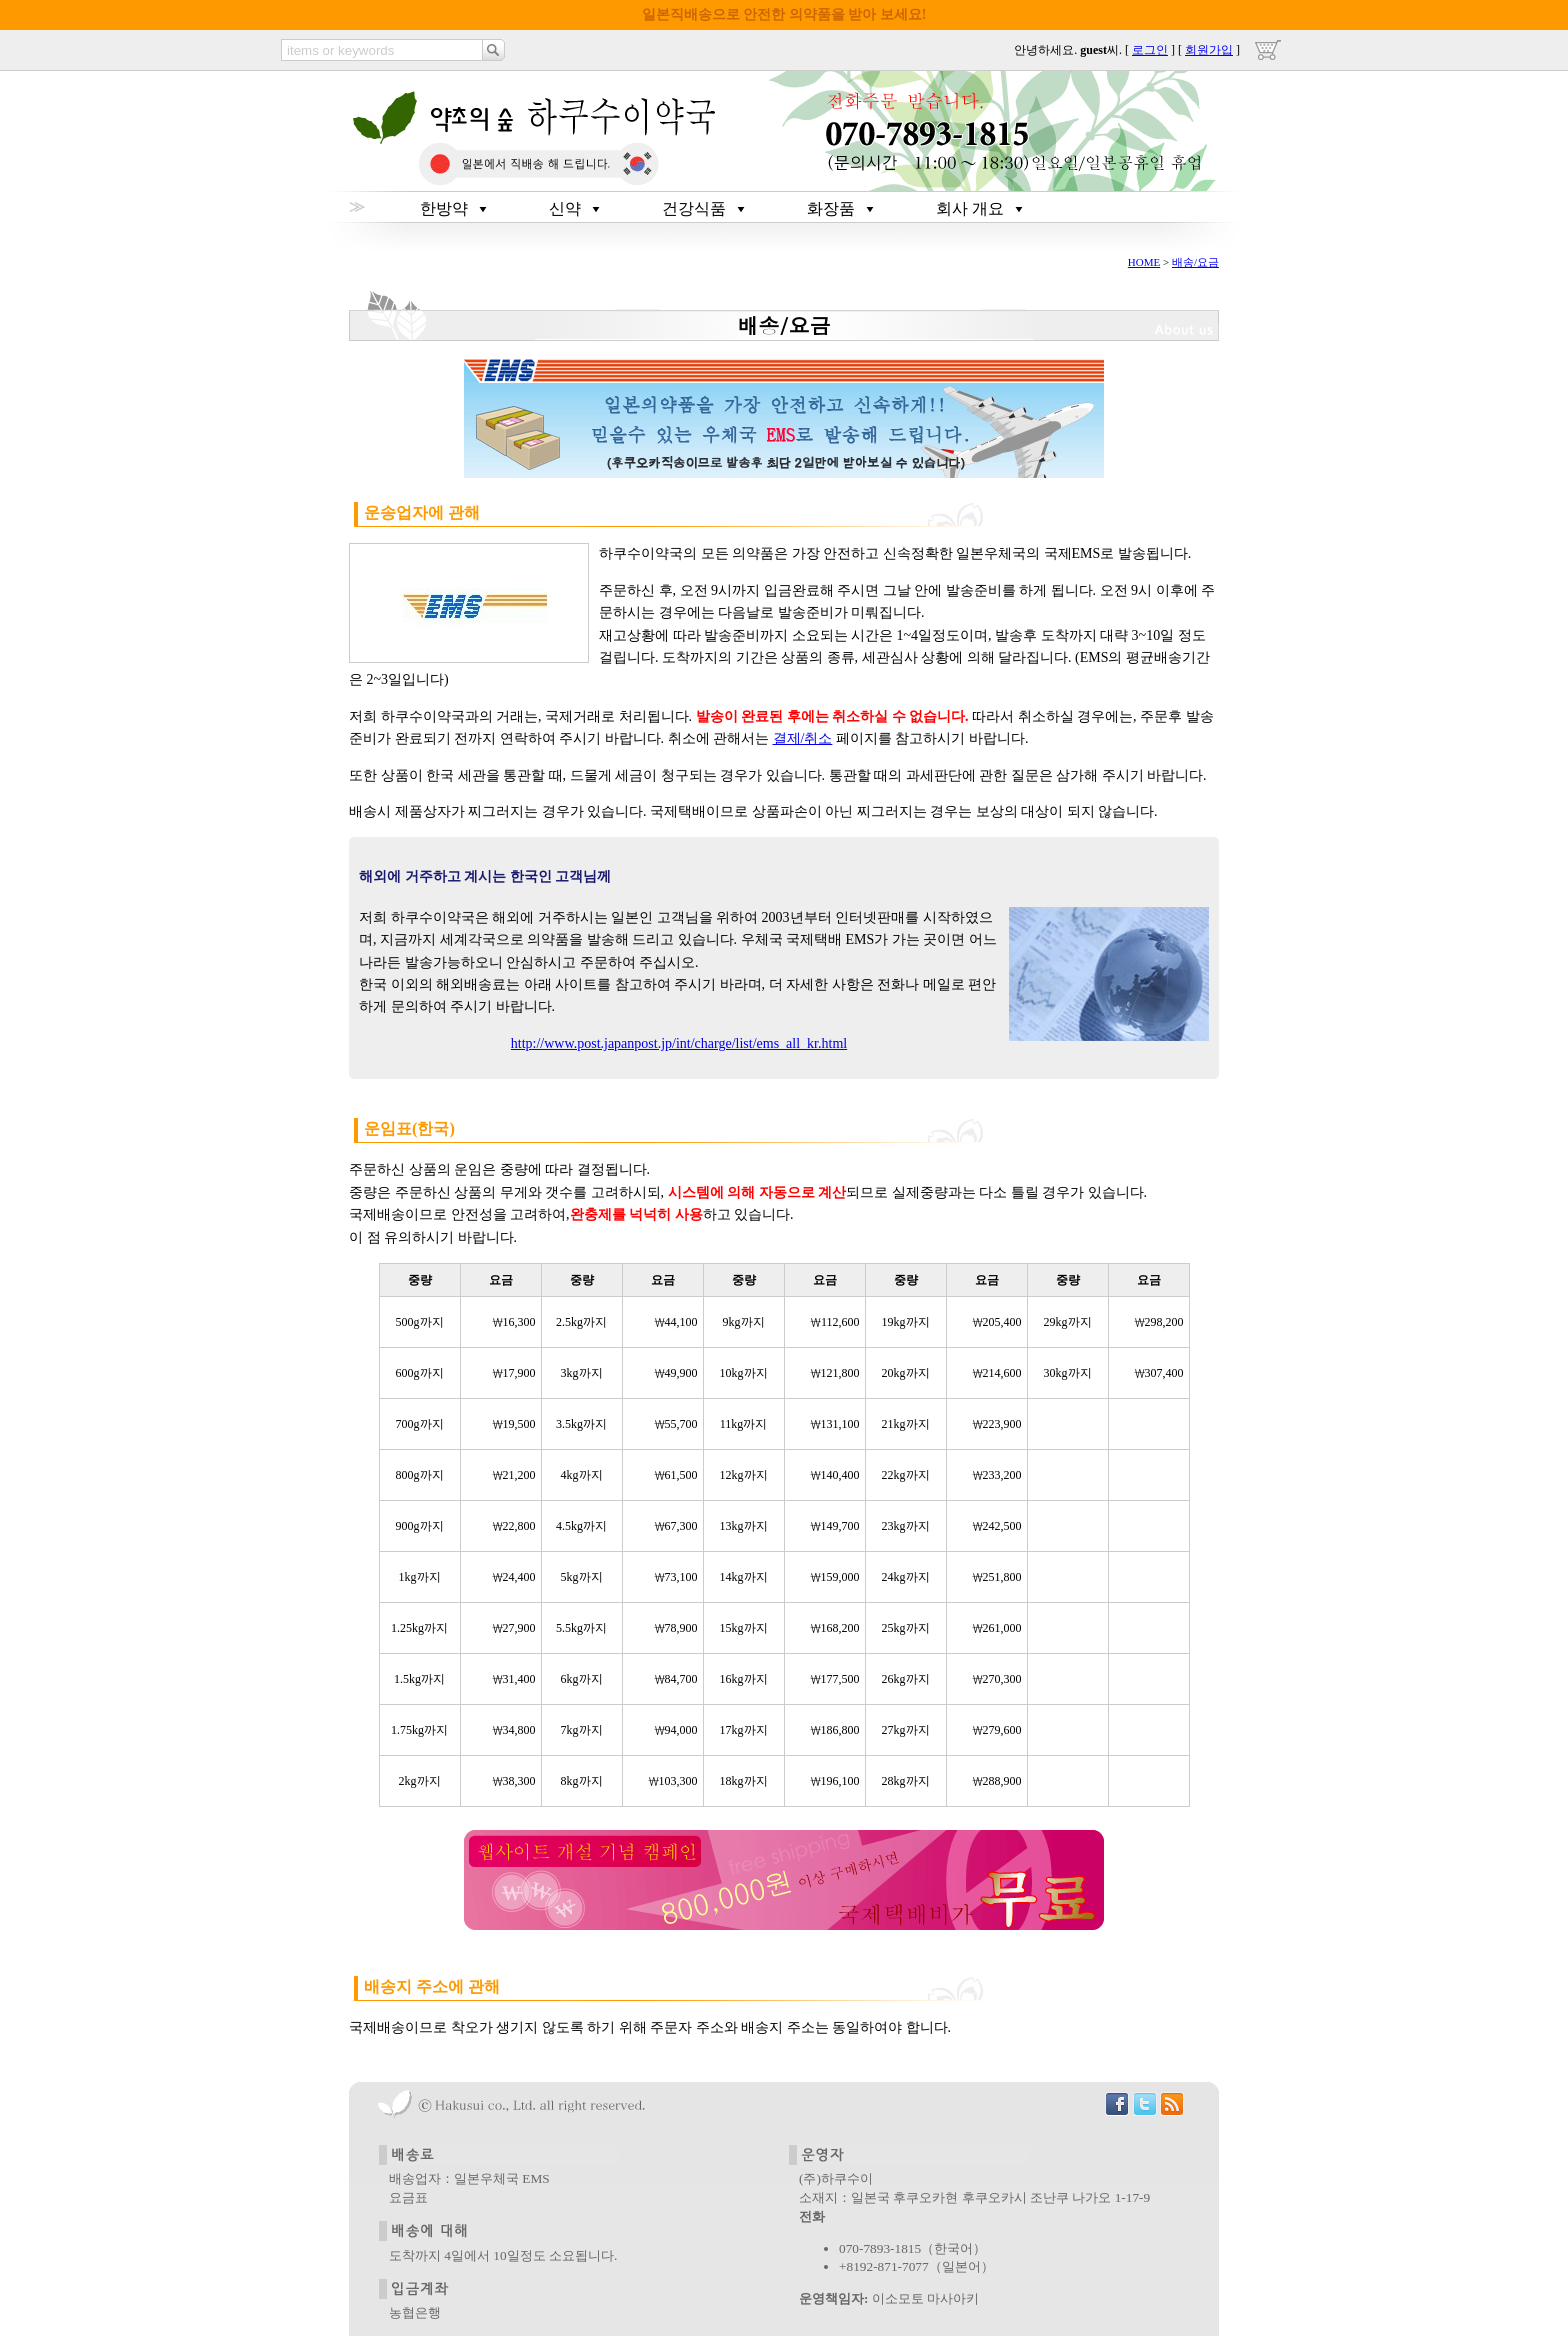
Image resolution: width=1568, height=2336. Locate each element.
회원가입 (1209, 50)
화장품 (831, 208)
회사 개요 (970, 208)
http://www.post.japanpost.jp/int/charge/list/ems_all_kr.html (679, 1043)
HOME (1144, 262)
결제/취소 (803, 738)
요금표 (408, 2197)
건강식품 (694, 208)
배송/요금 (1195, 262)
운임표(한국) (409, 1128)
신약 (565, 208)
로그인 (1150, 50)
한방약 (444, 208)
